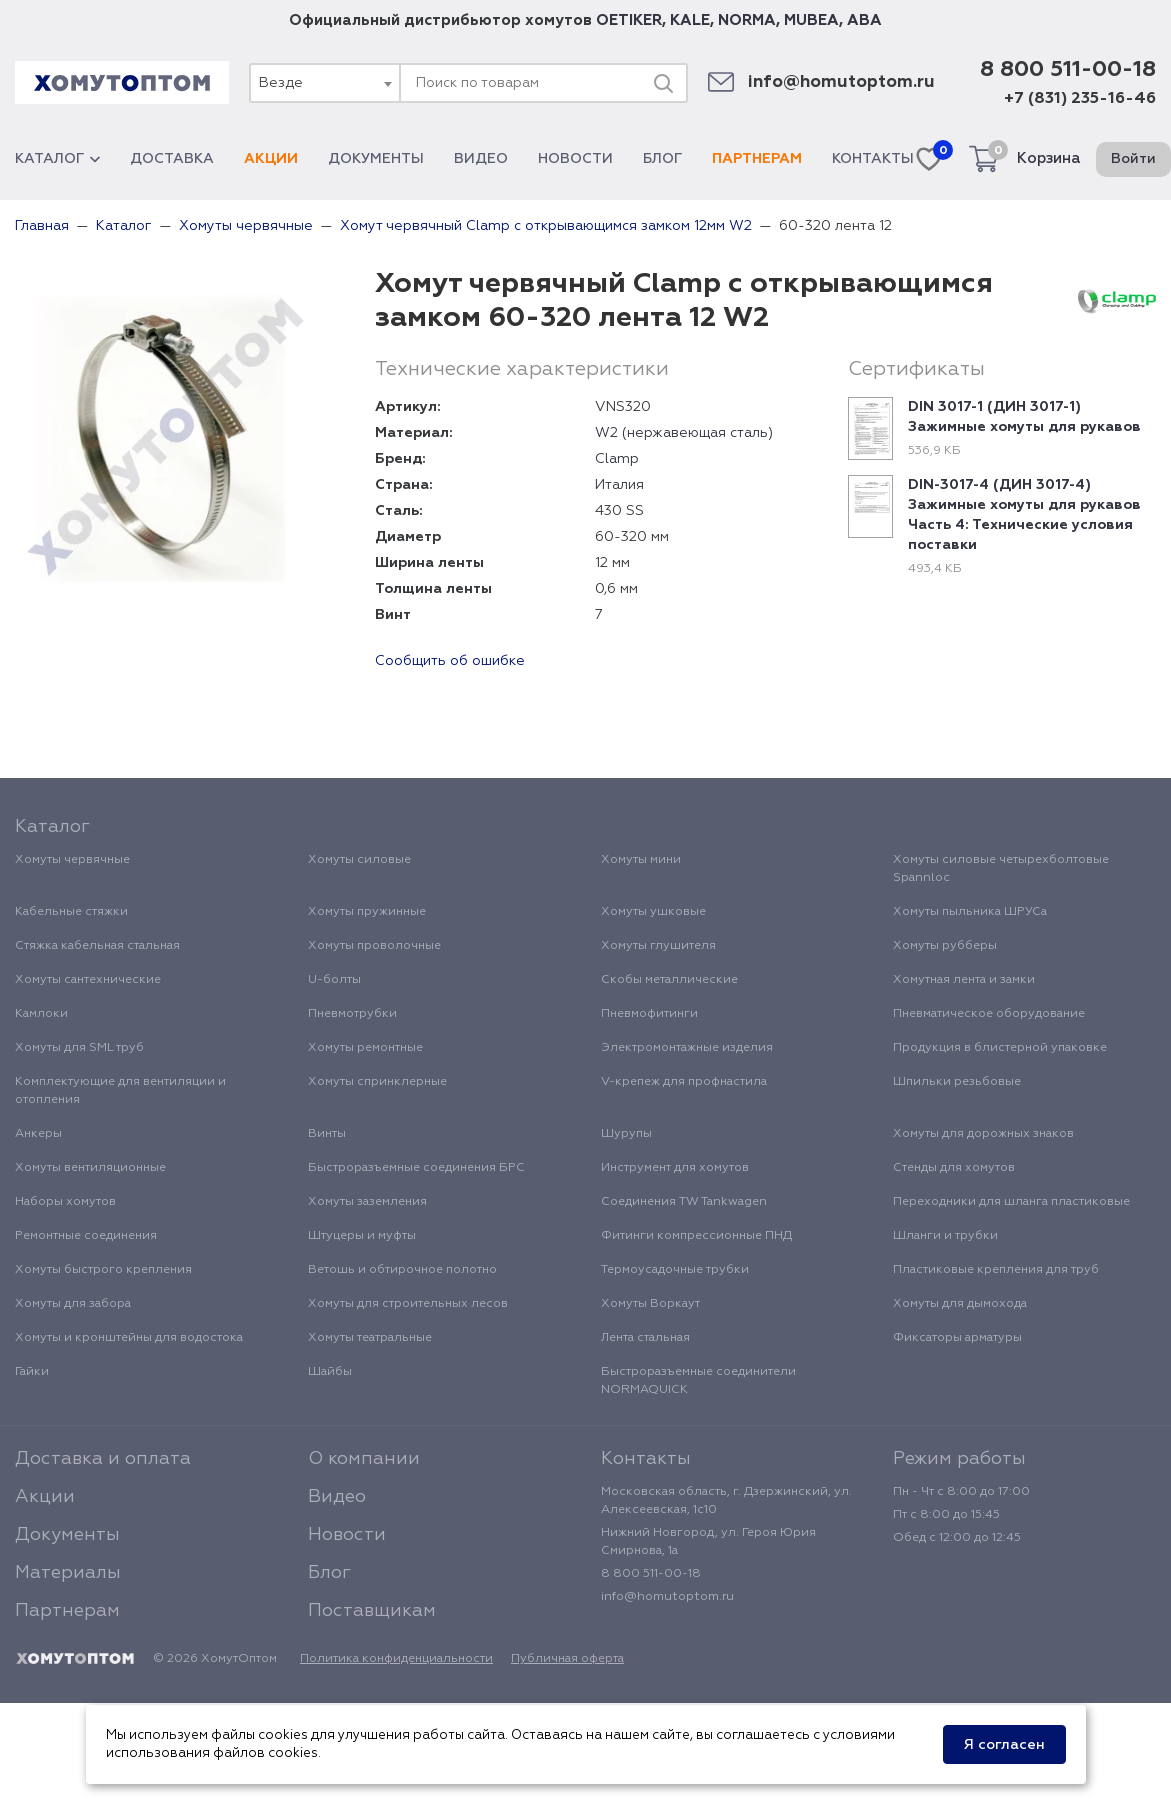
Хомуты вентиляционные (90, 1168)
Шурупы (626, 1134)
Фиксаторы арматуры (957, 1338)
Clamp (617, 459)
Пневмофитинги (649, 1014)
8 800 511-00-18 (1068, 70)
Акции (271, 159)
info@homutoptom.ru (841, 82)
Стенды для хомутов (954, 1168)
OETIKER (629, 20)
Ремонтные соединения (86, 1236)
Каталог (57, 159)
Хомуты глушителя (658, 946)
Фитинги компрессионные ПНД (696, 1236)
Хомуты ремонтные (365, 1048)
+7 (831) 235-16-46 (1080, 99)
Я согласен (1004, 1745)
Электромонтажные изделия (687, 1048)
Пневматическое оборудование (989, 1014)
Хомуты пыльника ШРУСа (970, 912)
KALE (690, 20)
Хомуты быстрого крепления (103, 1270)
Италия (619, 485)
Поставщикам (372, 1611)
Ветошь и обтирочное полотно (402, 1270)
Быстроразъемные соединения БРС (416, 1168)
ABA (864, 20)
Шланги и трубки (945, 1236)
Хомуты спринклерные (377, 1082)
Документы (376, 159)
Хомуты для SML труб (79, 1048)
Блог (662, 159)
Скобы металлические (669, 980)
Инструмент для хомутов (675, 1168)
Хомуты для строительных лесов (408, 1304)
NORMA (747, 20)
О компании (364, 1459)
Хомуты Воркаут (650, 1304)
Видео (481, 159)
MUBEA (811, 20)
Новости (575, 159)
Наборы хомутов (65, 1202)
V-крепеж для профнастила (684, 1082)
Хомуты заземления (367, 1202)
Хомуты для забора (73, 1304)
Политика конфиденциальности (396, 1659)
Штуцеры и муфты (362, 1236)
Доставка (172, 159)
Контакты (873, 159)
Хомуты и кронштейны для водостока (129, 1338)
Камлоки (41, 1014)
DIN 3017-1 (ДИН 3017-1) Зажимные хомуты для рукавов (1024, 417)
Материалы (68, 1573)
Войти (1133, 159)
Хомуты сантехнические (88, 980)
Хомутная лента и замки (964, 980)
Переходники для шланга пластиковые (1011, 1202)
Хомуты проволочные (374, 946)
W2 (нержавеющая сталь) (684, 433)
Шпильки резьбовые (957, 1082)
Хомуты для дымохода (960, 1304)
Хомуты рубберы (945, 946)
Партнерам (757, 159)
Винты (327, 1134)
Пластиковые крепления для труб (996, 1270)
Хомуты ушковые (653, 912)
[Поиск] (663, 83)
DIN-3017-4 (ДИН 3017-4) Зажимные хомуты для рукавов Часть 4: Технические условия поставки (1024, 515)
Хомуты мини (641, 860)
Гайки (32, 1372)
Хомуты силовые (359, 860)
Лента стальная (645, 1338)
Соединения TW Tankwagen (684, 1202)
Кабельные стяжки (71, 912)
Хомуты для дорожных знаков (983, 1134)
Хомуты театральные (370, 1338)
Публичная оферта (567, 1659)
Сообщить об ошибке (450, 661)
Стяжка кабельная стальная (97, 946)
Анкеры (38, 1134)
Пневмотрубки (352, 1014)
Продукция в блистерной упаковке (1000, 1048)
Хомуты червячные (72, 860)
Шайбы (330, 1372)
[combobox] (324, 83)
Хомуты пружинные (367, 912)
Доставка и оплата (103, 1459)
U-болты (334, 980)
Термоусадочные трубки (675, 1270)
